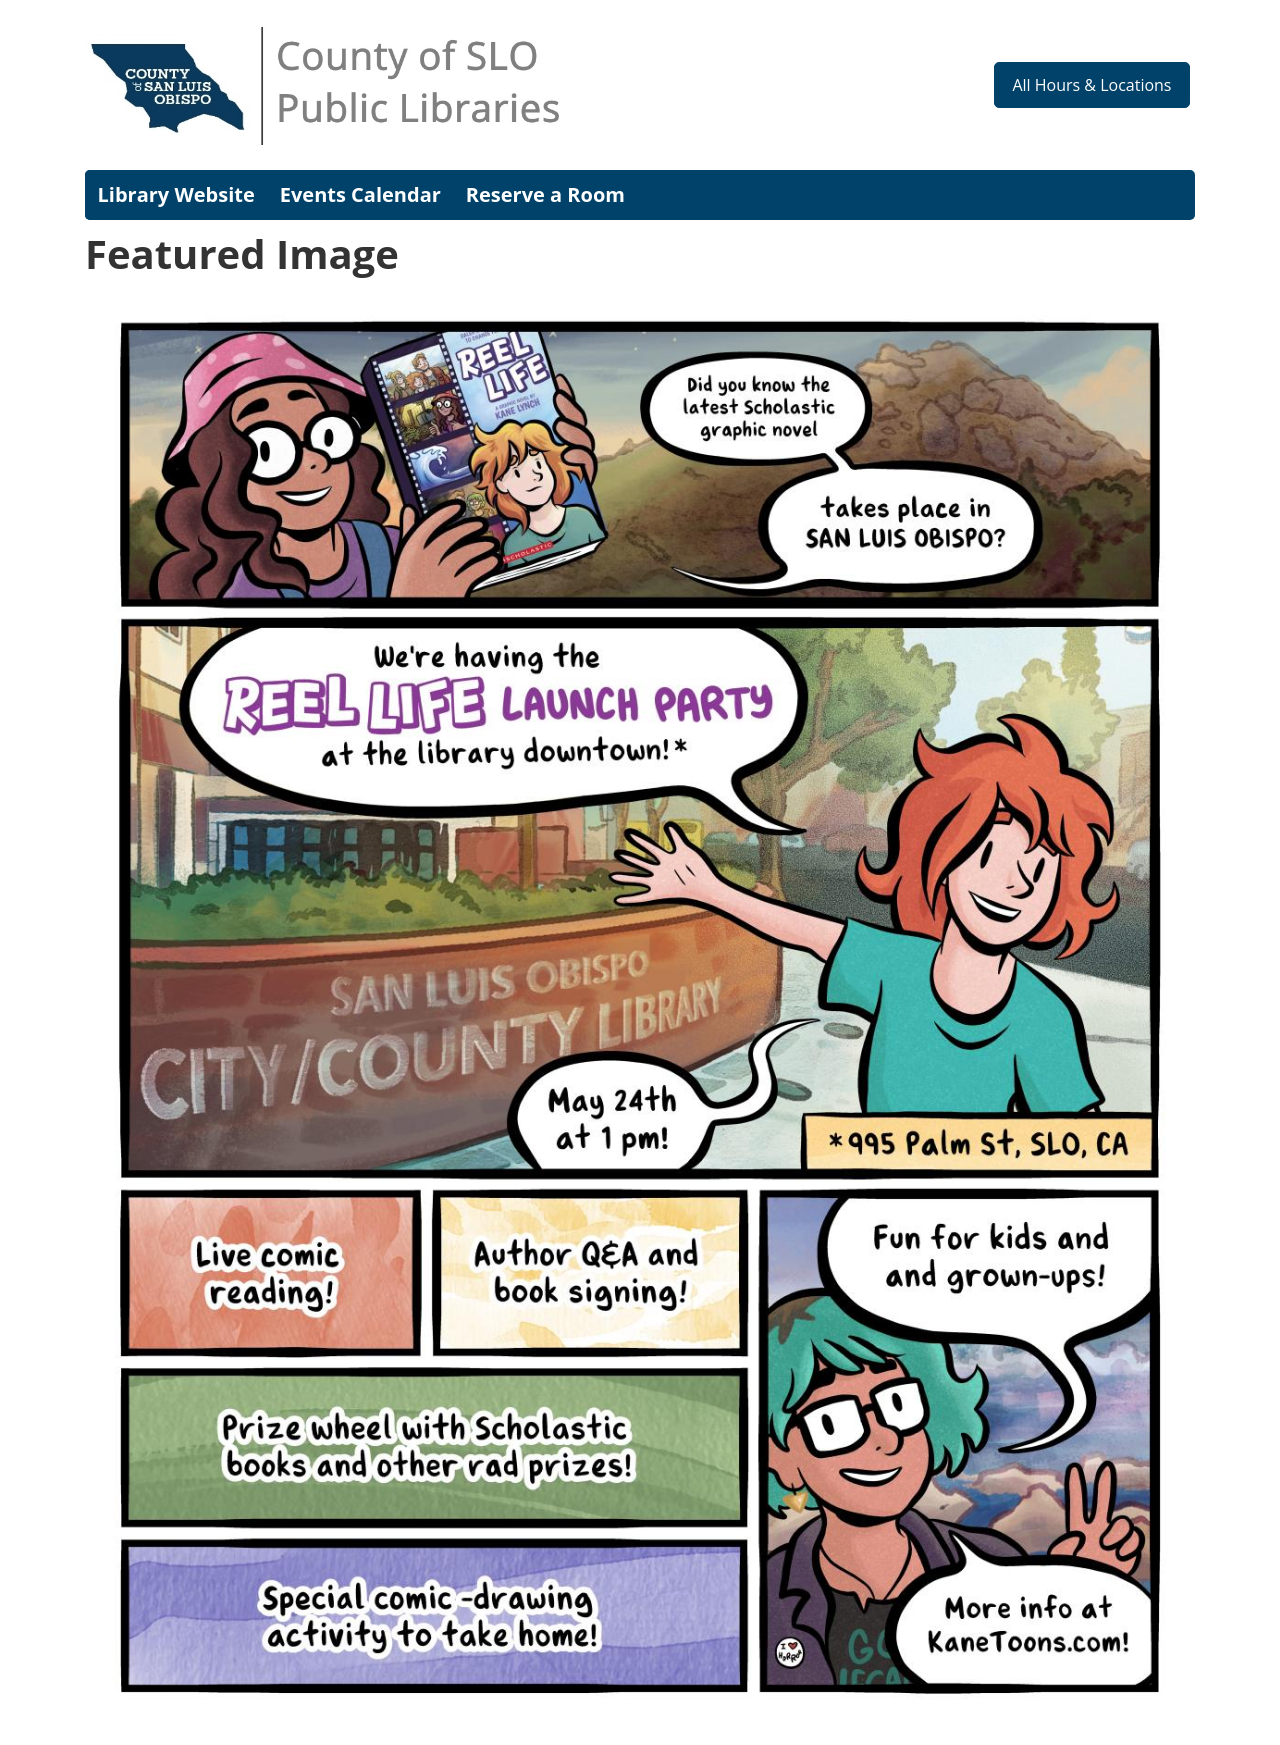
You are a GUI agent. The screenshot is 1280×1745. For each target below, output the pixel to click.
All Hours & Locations (1091, 85)
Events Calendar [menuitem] (360, 194)
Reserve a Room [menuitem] (545, 194)
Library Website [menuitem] (176, 194)
